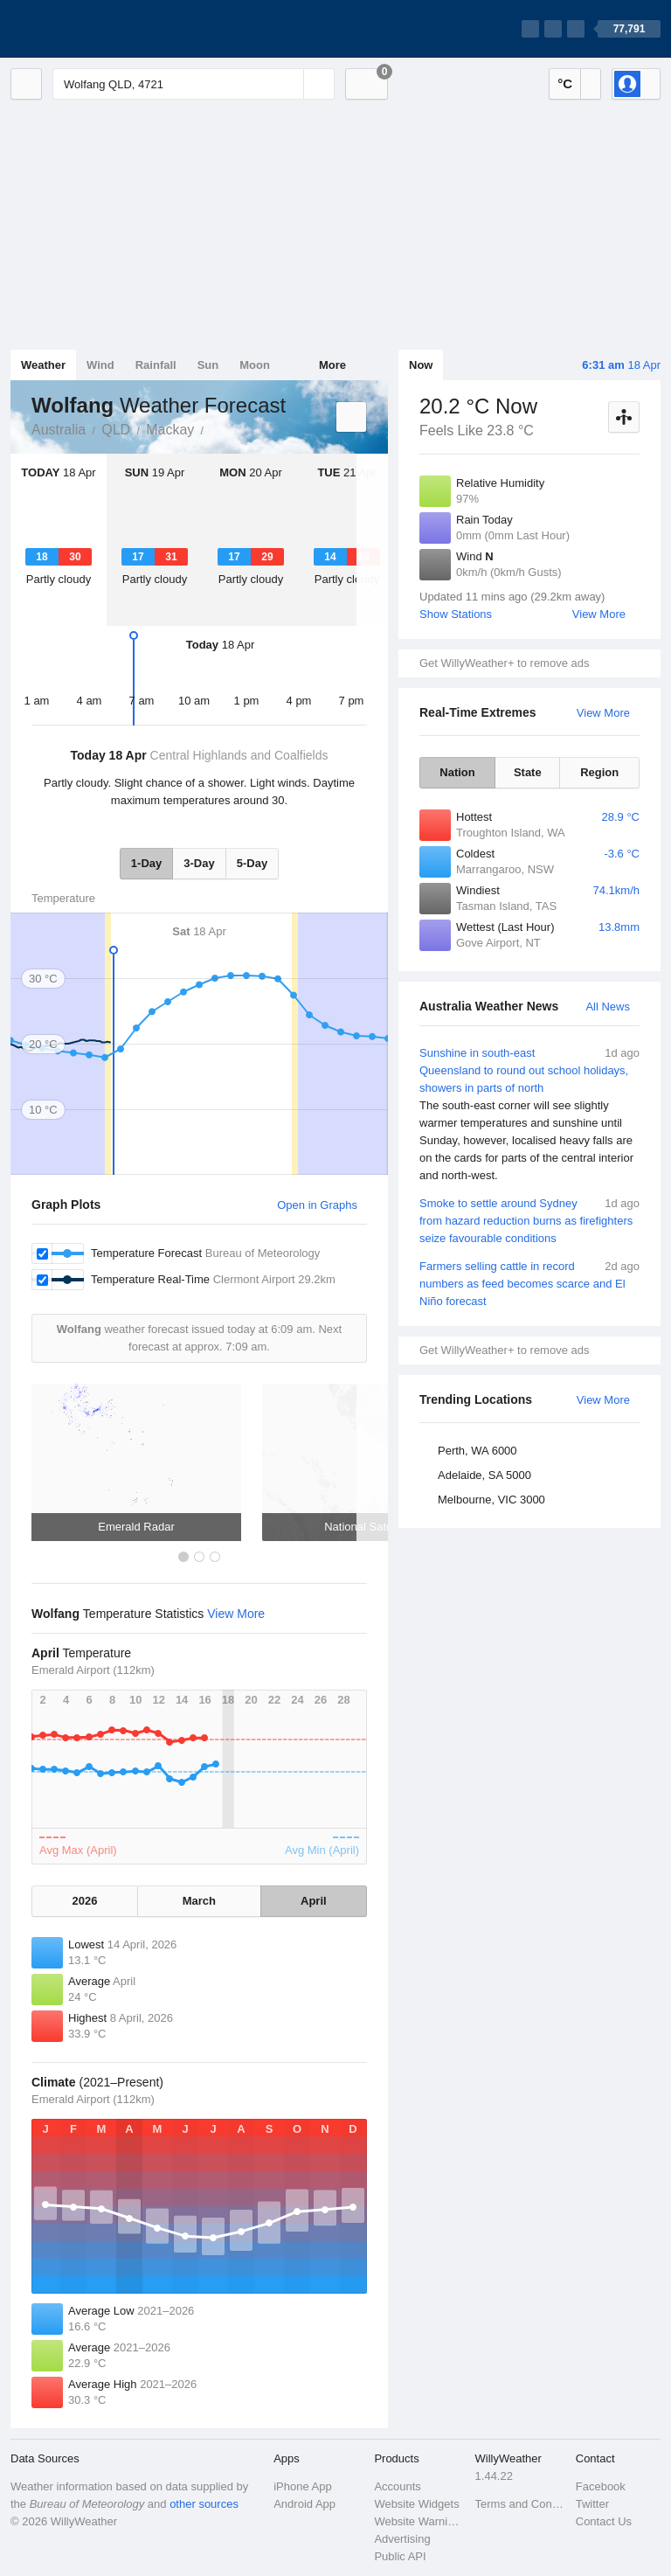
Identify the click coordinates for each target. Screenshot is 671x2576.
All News (607, 1006)
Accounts (397, 2486)
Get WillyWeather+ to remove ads (504, 663)
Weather (43, 364)
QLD (115, 429)
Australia (58, 429)
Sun (208, 364)
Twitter (592, 2503)
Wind (100, 364)
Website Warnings (419, 2521)
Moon (254, 364)
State (528, 772)
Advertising (402, 2538)
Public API (399, 2556)
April (314, 1900)
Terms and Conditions (520, 2503)
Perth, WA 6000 (477, 1450)
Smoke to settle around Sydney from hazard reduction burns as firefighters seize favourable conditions (529, 1220)
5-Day (252, 863)
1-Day (146, 863)
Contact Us (604, 2521)
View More (599, 614)
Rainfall (155, 364)
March (199, 1900)
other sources (204, 2503)
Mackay (170, 429)
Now (420, 364)
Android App (304, 2503)
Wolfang (213, 428)
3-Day (198, 863)
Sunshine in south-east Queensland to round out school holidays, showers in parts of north (529, 1114)
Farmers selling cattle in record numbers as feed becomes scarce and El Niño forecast (529, 1283)
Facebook (601, 2486)
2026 (85, 1900)
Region (599, 772)
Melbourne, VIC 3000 (491, 1499)
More (332, 364)
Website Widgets (416, 2503)
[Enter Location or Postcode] (193, 84)
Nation (456, 772)
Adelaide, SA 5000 (484, 1475)
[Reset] (288, 84)
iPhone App (302, 2486)
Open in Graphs (317, 1205)
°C (564, 83)
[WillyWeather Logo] (92, 28)
